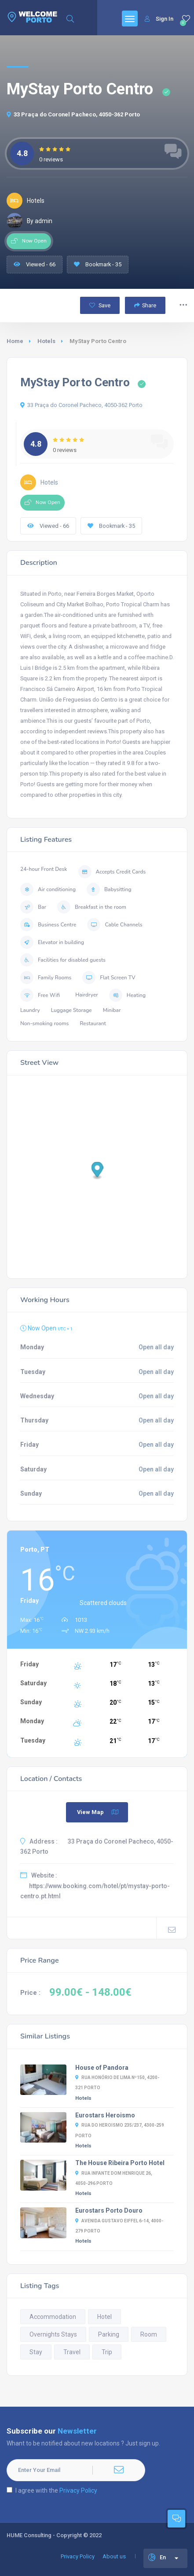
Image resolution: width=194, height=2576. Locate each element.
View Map (98, 1812)
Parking (108, 2334)
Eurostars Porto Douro (109, 2210)
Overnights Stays (53, 2334)
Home (15, 341)
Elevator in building (52, 942)
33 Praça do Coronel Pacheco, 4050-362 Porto (73, 114)
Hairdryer (86, 994)
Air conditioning (48, 889)
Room (148, 2334)
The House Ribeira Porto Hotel (120, 2162)
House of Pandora (101, 2067)
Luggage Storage (71, 1010)
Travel (72, 2352)
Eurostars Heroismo (105, 2115)
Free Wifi (40, 995)
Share (145, 305)
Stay (35, 2352)
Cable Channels (114, 924)
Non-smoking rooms (44, 1023)
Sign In (159, 18)
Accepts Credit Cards (112, 871)
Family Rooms (45, 977)
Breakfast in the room (91, 907)
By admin (29, 221)
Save (99, 305)
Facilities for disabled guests (63, 960)
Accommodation (52, 2316)
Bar (33, 907)
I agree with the (52, 2490)
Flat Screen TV (108, 977)
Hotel (104, 2316)
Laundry (30, 1010)
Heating (127, 995)
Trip (107, 2352)
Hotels (46, 341)
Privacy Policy (78, 2490)
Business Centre (48, 924)
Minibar (112, 1010)
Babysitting (109, 889)
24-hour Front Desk (43, 869)
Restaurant (93, 1023)
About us (114, 2556)
